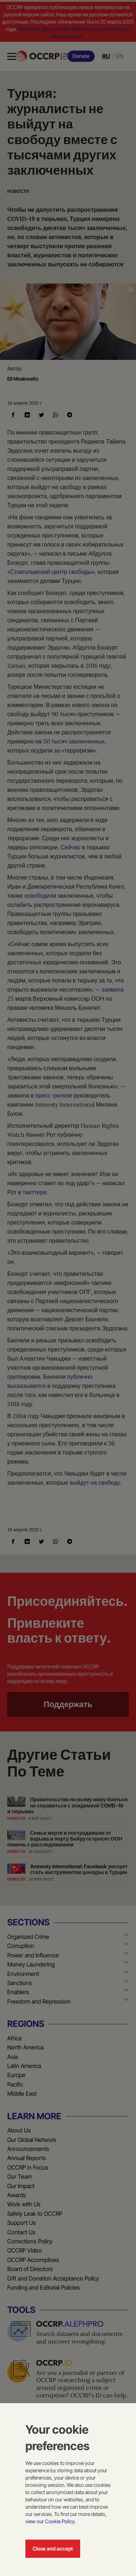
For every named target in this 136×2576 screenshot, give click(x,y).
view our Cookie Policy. (50, 2521)
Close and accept (53, 2548)
